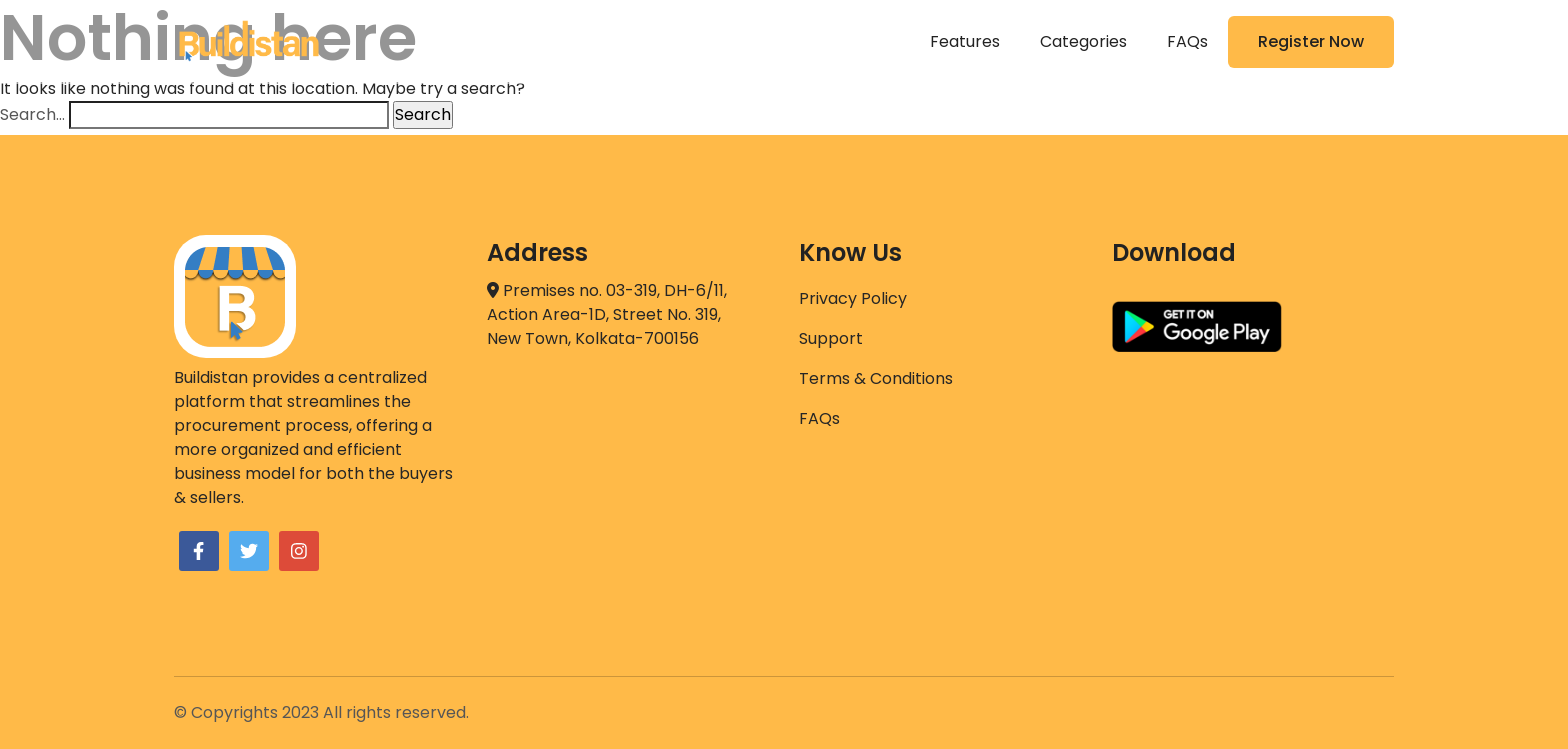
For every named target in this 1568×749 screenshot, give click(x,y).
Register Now (1311, 41)
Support (831, 338)
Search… (32, 114)
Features (965, 41)
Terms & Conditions (876, 378)
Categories (1083, 41)
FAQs (1187, 41)
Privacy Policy (853, 298)
